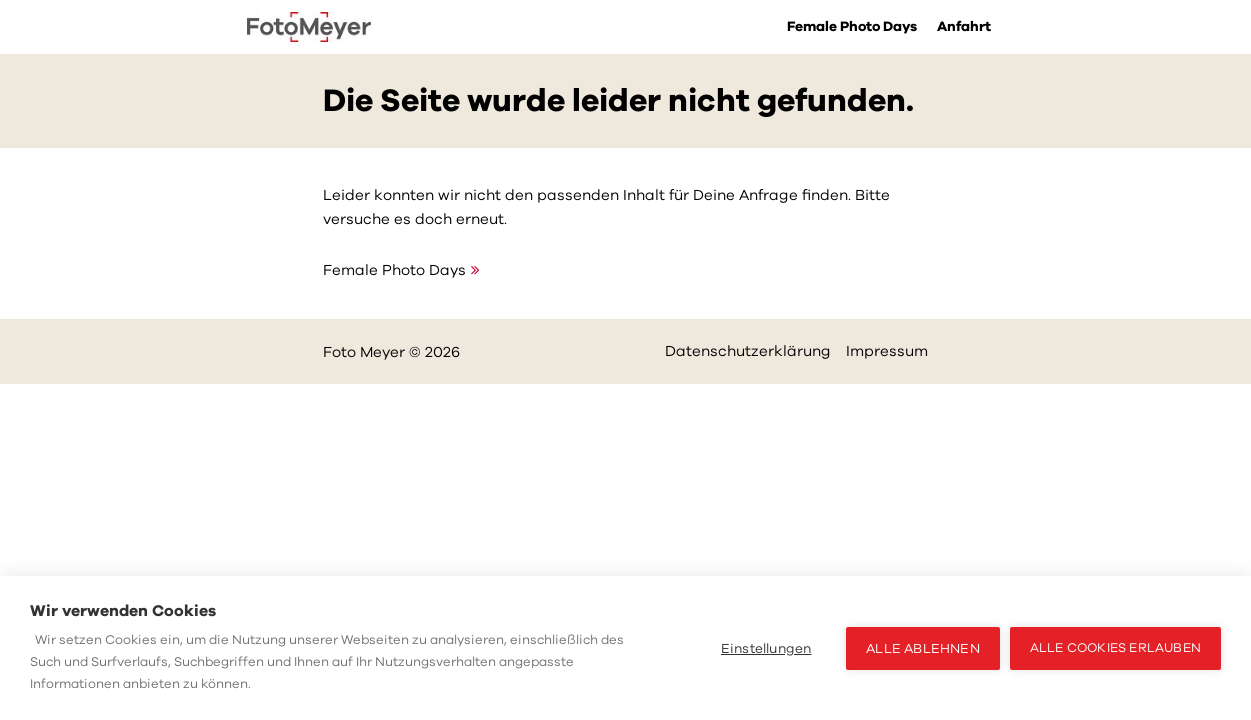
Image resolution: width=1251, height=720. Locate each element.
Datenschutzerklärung (748, 351)
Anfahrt (964, 26)
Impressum (887, 351)
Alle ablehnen (923, 648)
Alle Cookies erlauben (1115, 648)
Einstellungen (766, 648)
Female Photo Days (852, 26)
